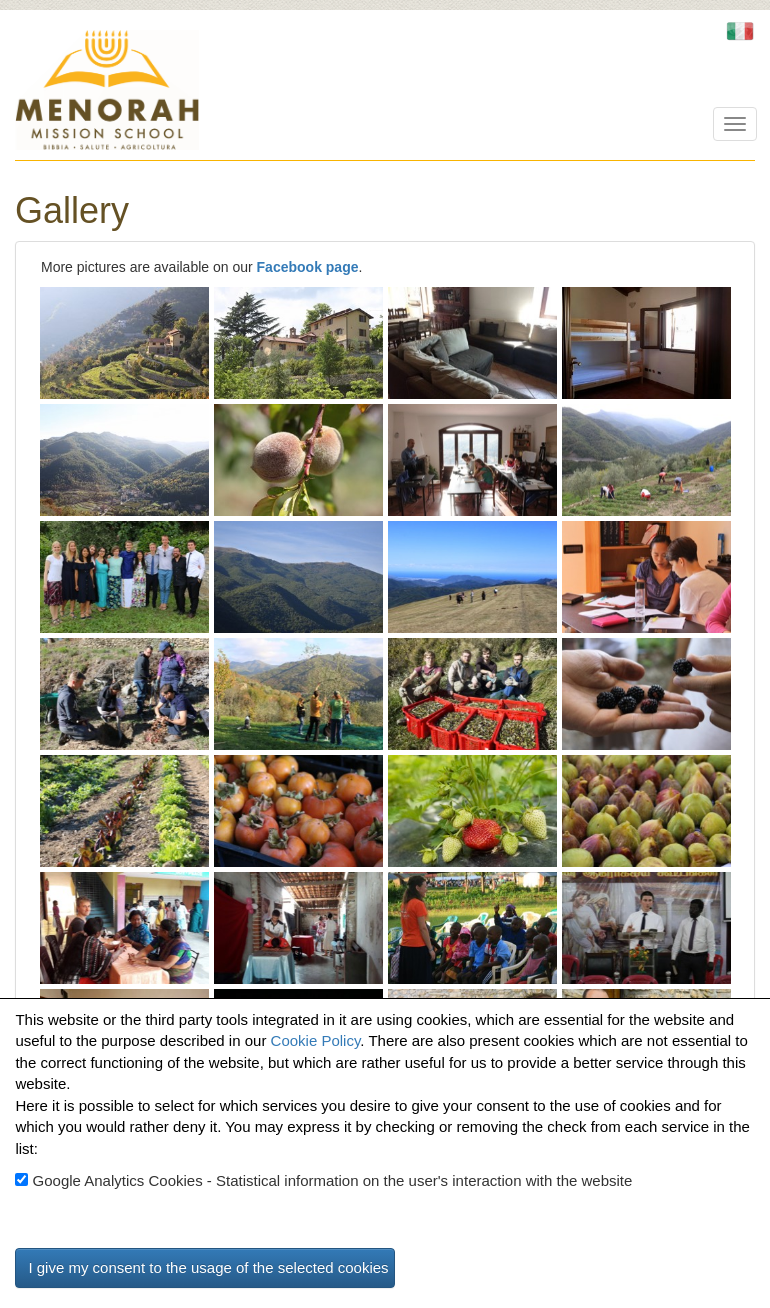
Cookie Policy (316, 1040)
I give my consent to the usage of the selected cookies (208, 1267)
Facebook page (308, 267)
